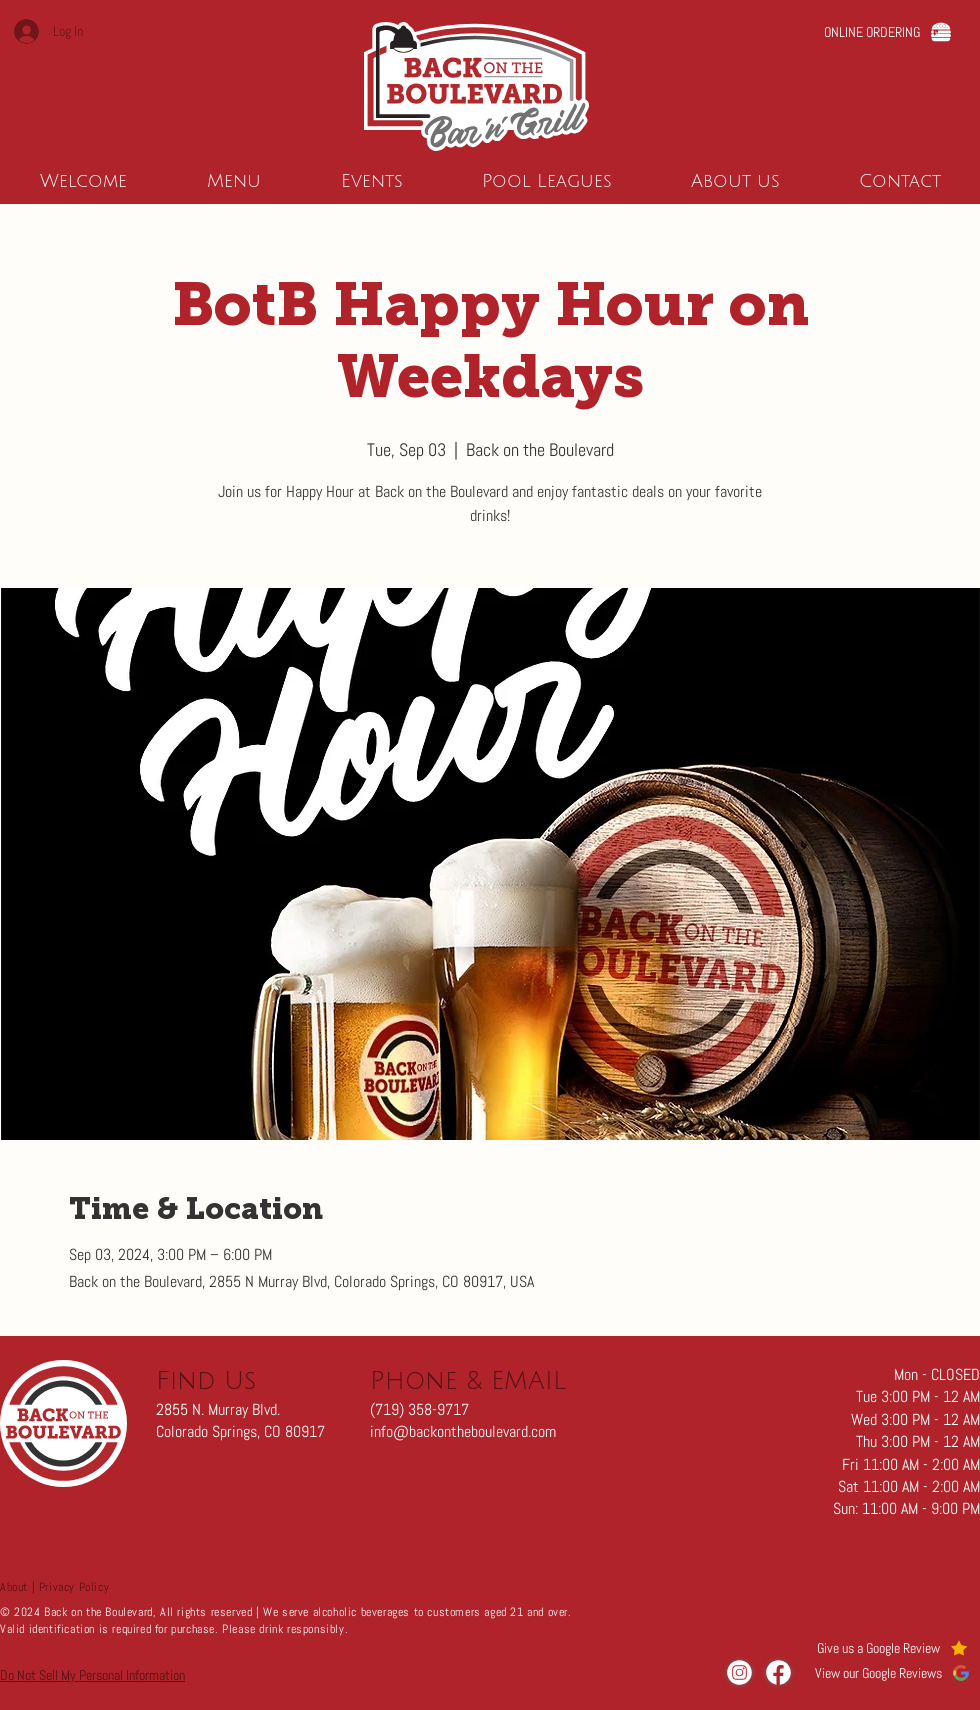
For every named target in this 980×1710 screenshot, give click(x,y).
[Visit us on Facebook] (778, 1672)
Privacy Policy (74, 1587)
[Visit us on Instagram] (739, 1672)
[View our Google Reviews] (892, 1672)
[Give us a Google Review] (892, 1647)
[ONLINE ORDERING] (887, 31)
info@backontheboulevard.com (463, 1431)
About (14, 1587)
